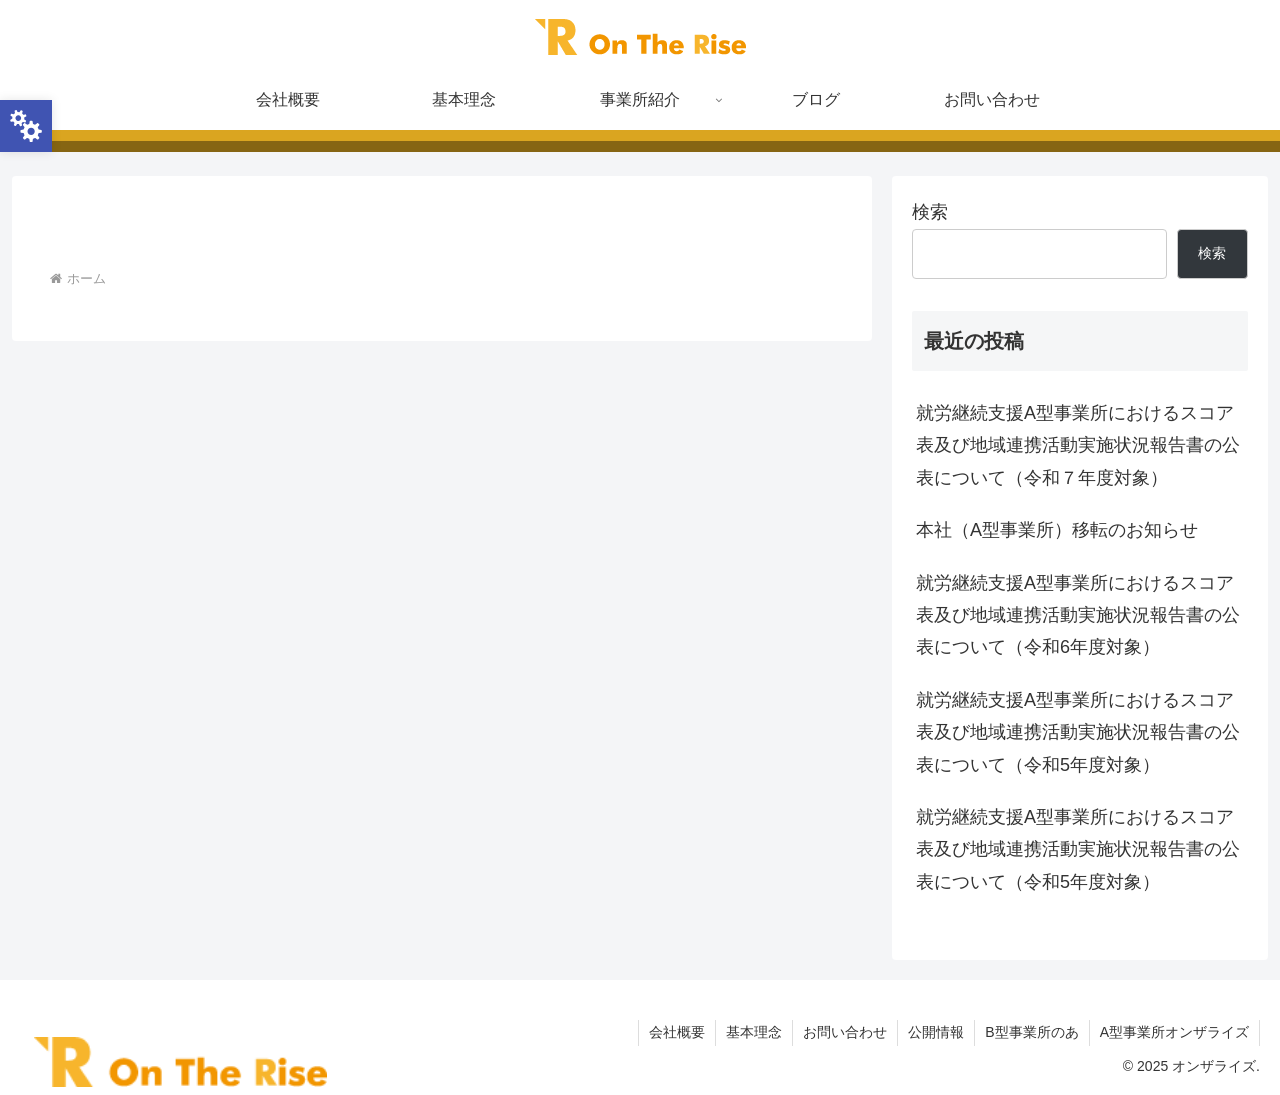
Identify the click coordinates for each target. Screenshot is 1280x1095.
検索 (930, 212)
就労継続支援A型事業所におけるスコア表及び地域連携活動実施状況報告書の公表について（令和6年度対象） (1078, 615)
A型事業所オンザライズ (1174, 1032)
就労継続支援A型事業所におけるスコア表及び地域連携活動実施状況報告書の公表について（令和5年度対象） (1078, 732)
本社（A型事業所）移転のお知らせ (1057, 530)
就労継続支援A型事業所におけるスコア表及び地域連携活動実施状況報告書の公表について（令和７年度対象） (1078, 445)
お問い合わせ (845, 1032)
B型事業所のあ (1031, 1032)
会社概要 (677, 1032)
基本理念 (754, 1032)
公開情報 (936, 1032)
